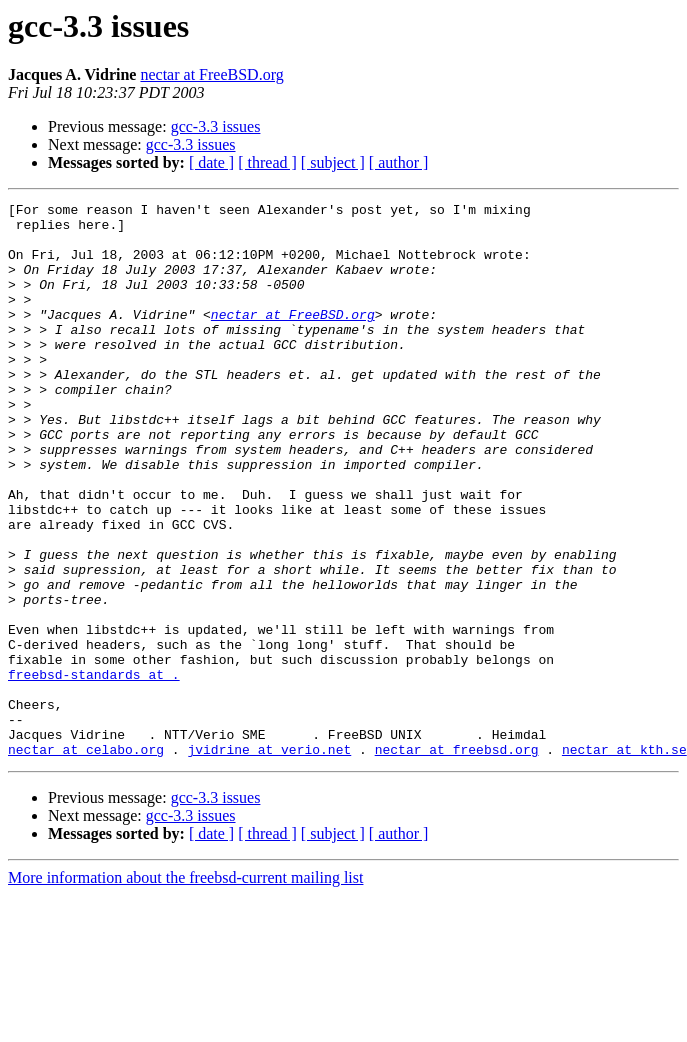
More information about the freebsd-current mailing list (185, 988)
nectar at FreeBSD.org (211, 74)
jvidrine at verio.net (269, 860)
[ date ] (211, 162)
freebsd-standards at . (94, 770)
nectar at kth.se (624, 860)
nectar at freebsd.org (457, 860)
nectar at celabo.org (86, 860)
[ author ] (399, 162)
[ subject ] (333, 162)
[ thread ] (267, 162)
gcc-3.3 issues (216, 126)
